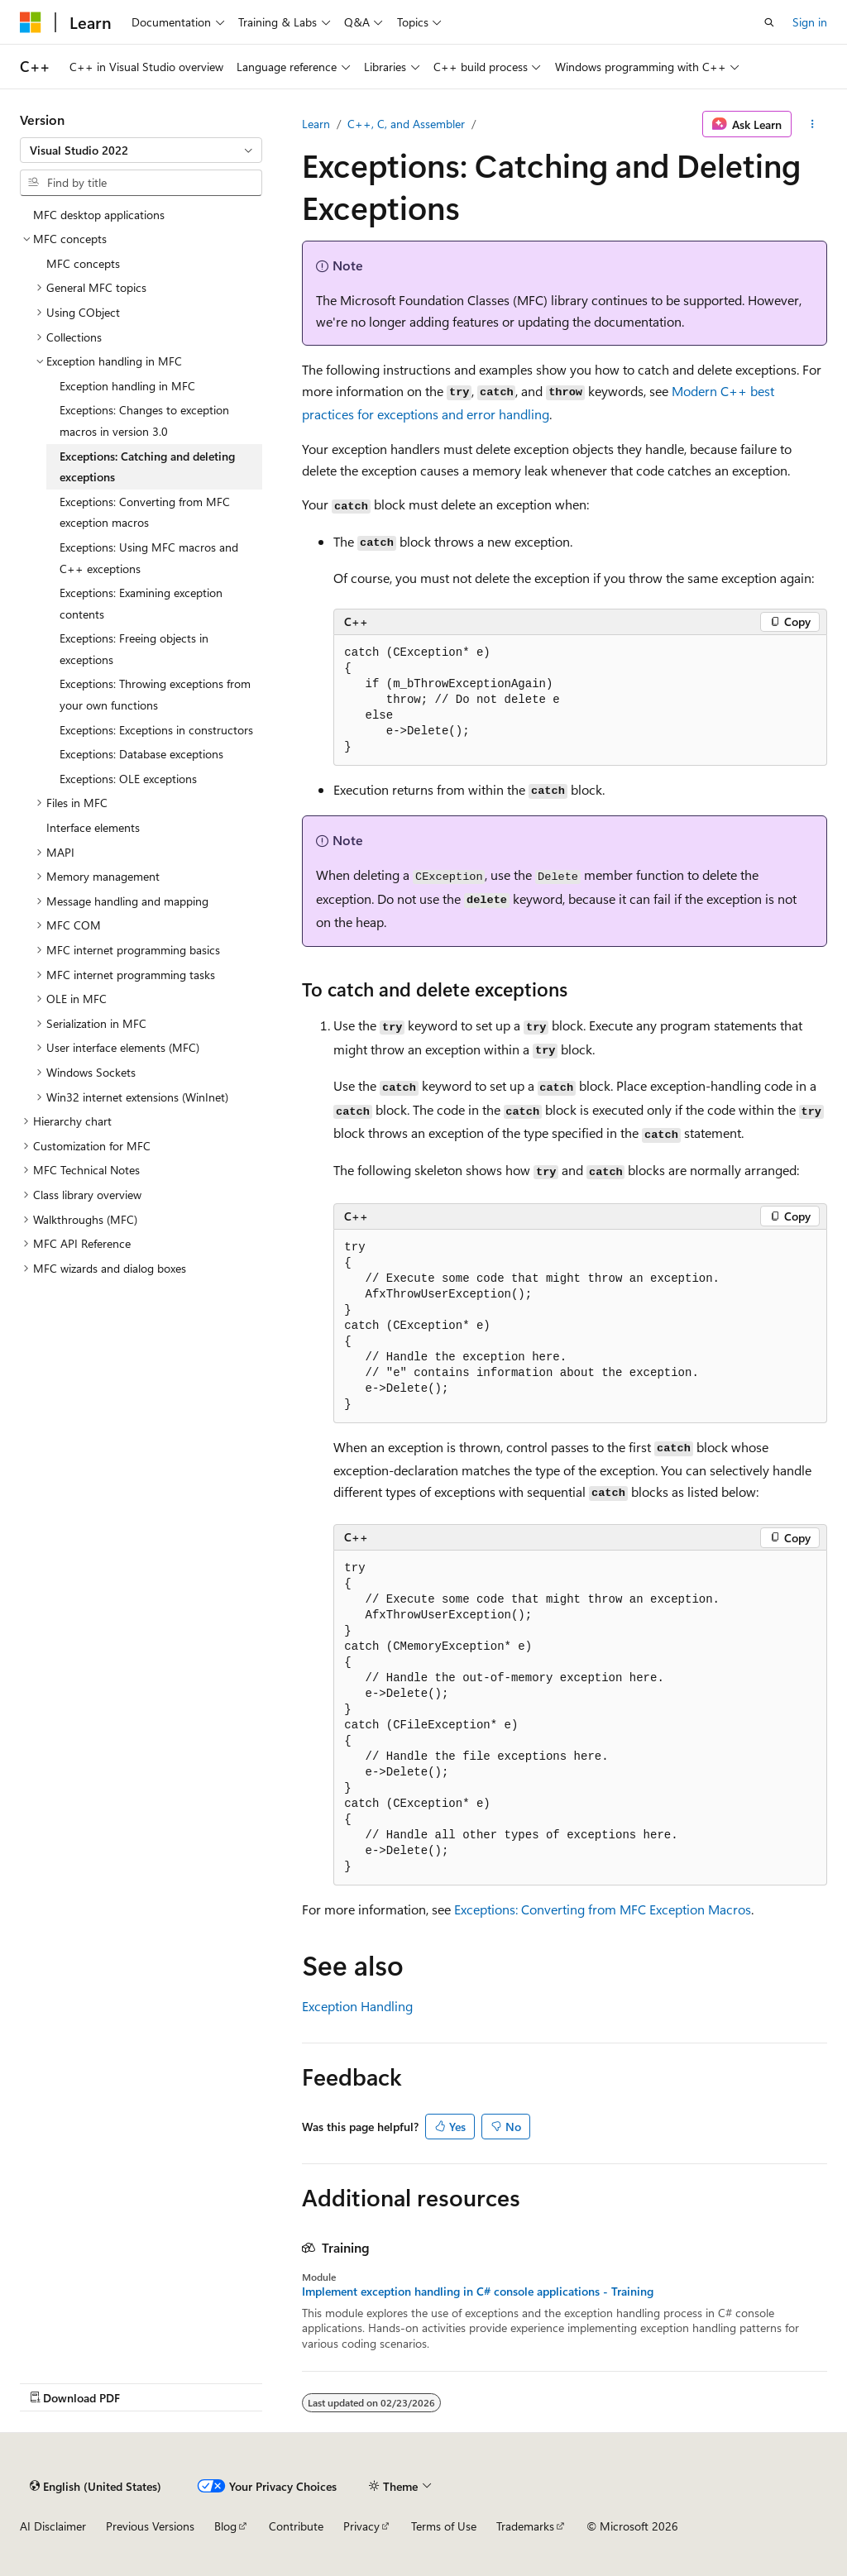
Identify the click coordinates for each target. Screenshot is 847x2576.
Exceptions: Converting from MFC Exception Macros (602, 1909)
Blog (225, 2526)
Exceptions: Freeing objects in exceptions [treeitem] (134, 648)
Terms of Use (443, 2526)
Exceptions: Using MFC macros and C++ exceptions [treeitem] (149, 557)
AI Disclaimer (53, 2526)
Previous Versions (150, 2526)
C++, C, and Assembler (406, 123)
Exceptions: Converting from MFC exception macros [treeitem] (145, 512)
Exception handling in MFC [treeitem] (127, 386)
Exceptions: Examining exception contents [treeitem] (141, 603)
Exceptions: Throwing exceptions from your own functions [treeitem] (155, 694)
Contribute (296, 2526)
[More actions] (812, 124)
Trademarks (525, 2526)
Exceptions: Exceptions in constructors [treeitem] (156, 730)
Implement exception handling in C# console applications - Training (477, 2291)
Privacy (361, 2526)
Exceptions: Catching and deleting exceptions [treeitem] (147, 466)
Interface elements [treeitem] (93, 827)
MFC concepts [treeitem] (83, 263)
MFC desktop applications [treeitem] (99, 214)
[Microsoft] (30, 22)
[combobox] (141, 150)
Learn (316, 123)
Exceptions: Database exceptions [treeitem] (141, 754)
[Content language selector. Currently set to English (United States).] (95, 2486)
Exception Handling (357, 2005)
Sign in (809, 22)
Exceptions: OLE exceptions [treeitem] (128, 778)
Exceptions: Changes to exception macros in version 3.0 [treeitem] (144, 420)
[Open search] (769, 22)
